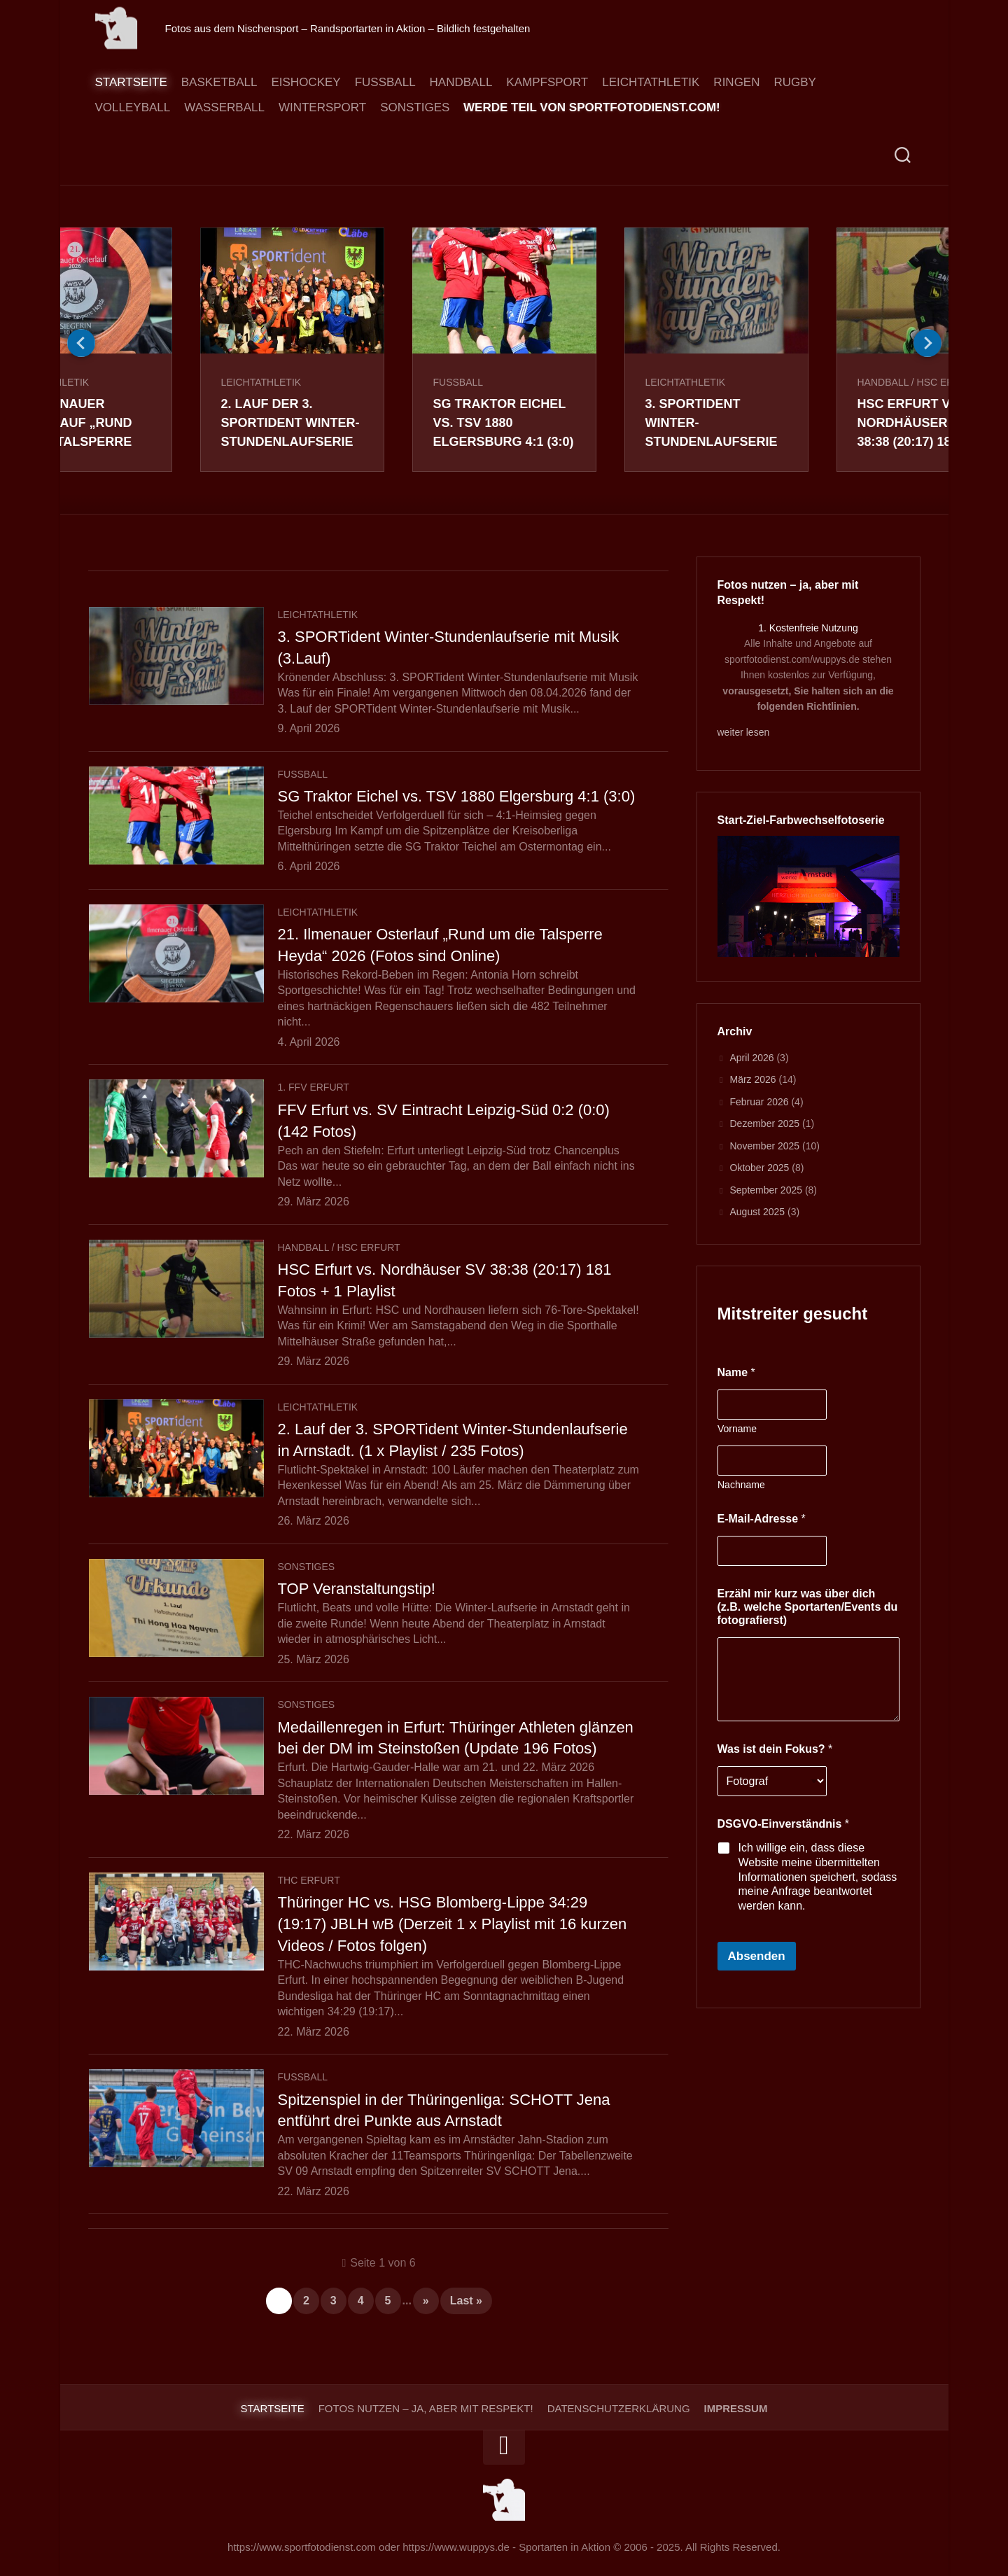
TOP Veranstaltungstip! (356, 1588)
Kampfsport (547, 82)
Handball (461, 82)
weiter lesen (744, 732)
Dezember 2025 (765, 1123)
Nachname (741, 1484)
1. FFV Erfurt (313, 1087)
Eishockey (305, 82)
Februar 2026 (759, 1101)
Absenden (756, 1956)
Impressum (736, 2408)
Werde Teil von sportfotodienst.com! (592, 107)
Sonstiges (414, 107)
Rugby (795, 82)
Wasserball (224, 107)
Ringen (736, 82)
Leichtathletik (650, 82)
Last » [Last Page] (466, 2300)
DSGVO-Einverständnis (784, 1824)
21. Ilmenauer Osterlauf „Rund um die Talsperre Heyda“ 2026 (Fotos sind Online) (75, 441)
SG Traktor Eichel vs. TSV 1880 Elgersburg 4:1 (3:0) (503, 423)
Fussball (385, 82)
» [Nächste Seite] (426, 2300)
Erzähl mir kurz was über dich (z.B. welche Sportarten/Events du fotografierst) (808, 1607)
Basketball (219, 82)
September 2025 (766, 1190)
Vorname (737, 1428)
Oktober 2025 (760, 1167)
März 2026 (753, 1079)
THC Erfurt (309, 1880)
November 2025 (765, 1146)
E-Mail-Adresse (762, 1519)
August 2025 (757, 1211)
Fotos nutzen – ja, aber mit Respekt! (425, 2408)
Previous (81, 343)
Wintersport (322, 107)
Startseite (131, 82)
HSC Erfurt (368, 1247)
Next (927, 343)
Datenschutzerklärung (618, 2408)
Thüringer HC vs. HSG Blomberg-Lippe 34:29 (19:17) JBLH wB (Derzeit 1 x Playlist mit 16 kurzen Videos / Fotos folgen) (452, 1923)
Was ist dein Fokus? (775, 1749)
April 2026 (752, 1057)
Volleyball (133, 107)
